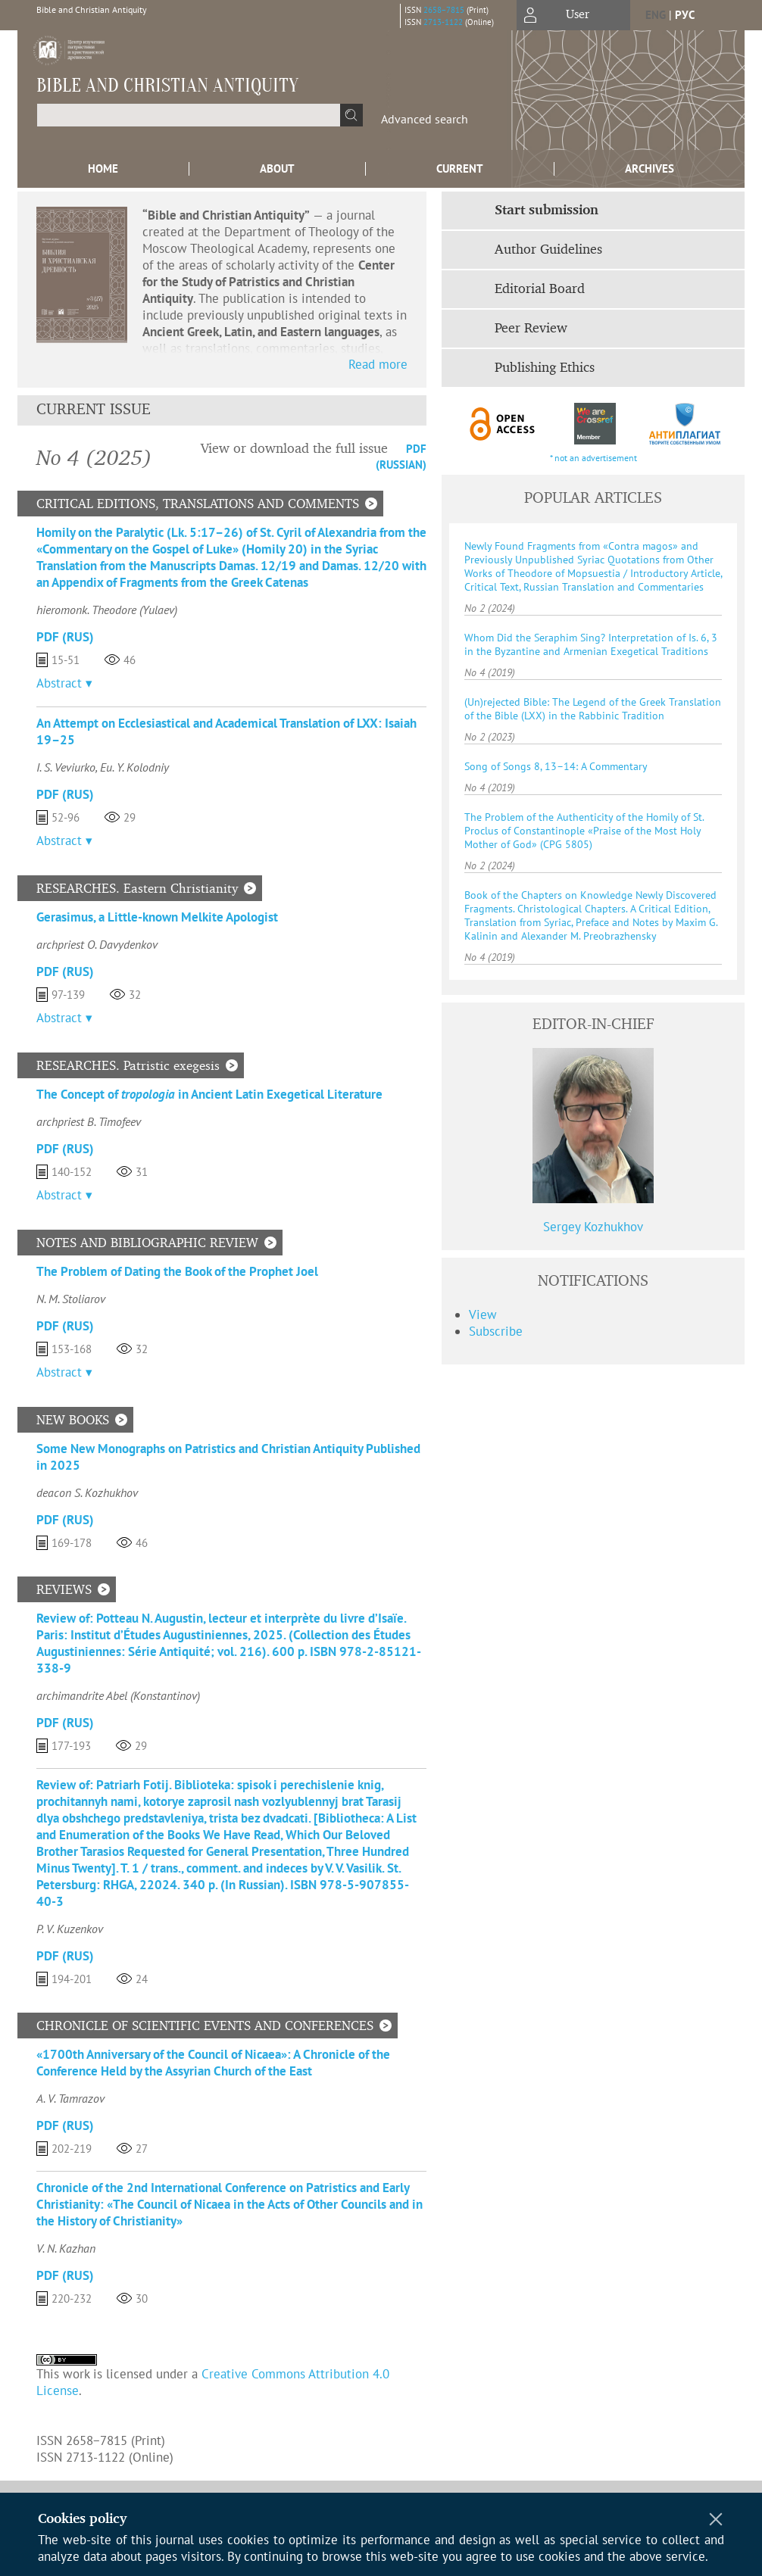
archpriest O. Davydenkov (97, 944)
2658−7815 (443, 10)
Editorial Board (540, 289)
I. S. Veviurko (65, 767)
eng (655, 15)
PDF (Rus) (65, 636)
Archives (649, 168)
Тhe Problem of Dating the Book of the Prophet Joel (177, 1271)
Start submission (546, 210)
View (483, 1314)
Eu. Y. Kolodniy (134, 767)
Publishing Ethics (545, 368)
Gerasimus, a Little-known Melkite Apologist (157, 917)
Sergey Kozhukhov (593, 1226)
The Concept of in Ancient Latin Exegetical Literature (209, 1094)
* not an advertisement (593, 457)
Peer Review (531, 328)
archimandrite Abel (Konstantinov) (118, 1695)
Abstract (59, 683)
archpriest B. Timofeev (88, 1121)
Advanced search (424, 118)
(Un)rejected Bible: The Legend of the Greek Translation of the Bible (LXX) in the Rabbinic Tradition (592, 708)
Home (103, 168)
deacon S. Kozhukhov (87, 1492)
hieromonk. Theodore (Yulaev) (106, 609)
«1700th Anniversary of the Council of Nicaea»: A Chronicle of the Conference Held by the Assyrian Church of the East (213, 2062)
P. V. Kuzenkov (69, 1928)
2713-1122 (443, 22)
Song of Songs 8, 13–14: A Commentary (556, 766)
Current (459, 168)
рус (685, 15)
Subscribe (496, 1331)
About (277, 168)
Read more (378, 364)
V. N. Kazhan (65, 2248)
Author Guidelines (548, 250)
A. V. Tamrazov (70, 2098)
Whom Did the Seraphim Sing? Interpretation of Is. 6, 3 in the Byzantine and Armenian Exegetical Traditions (590, 644)
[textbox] (188, 115)
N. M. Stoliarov (70, 1298)
